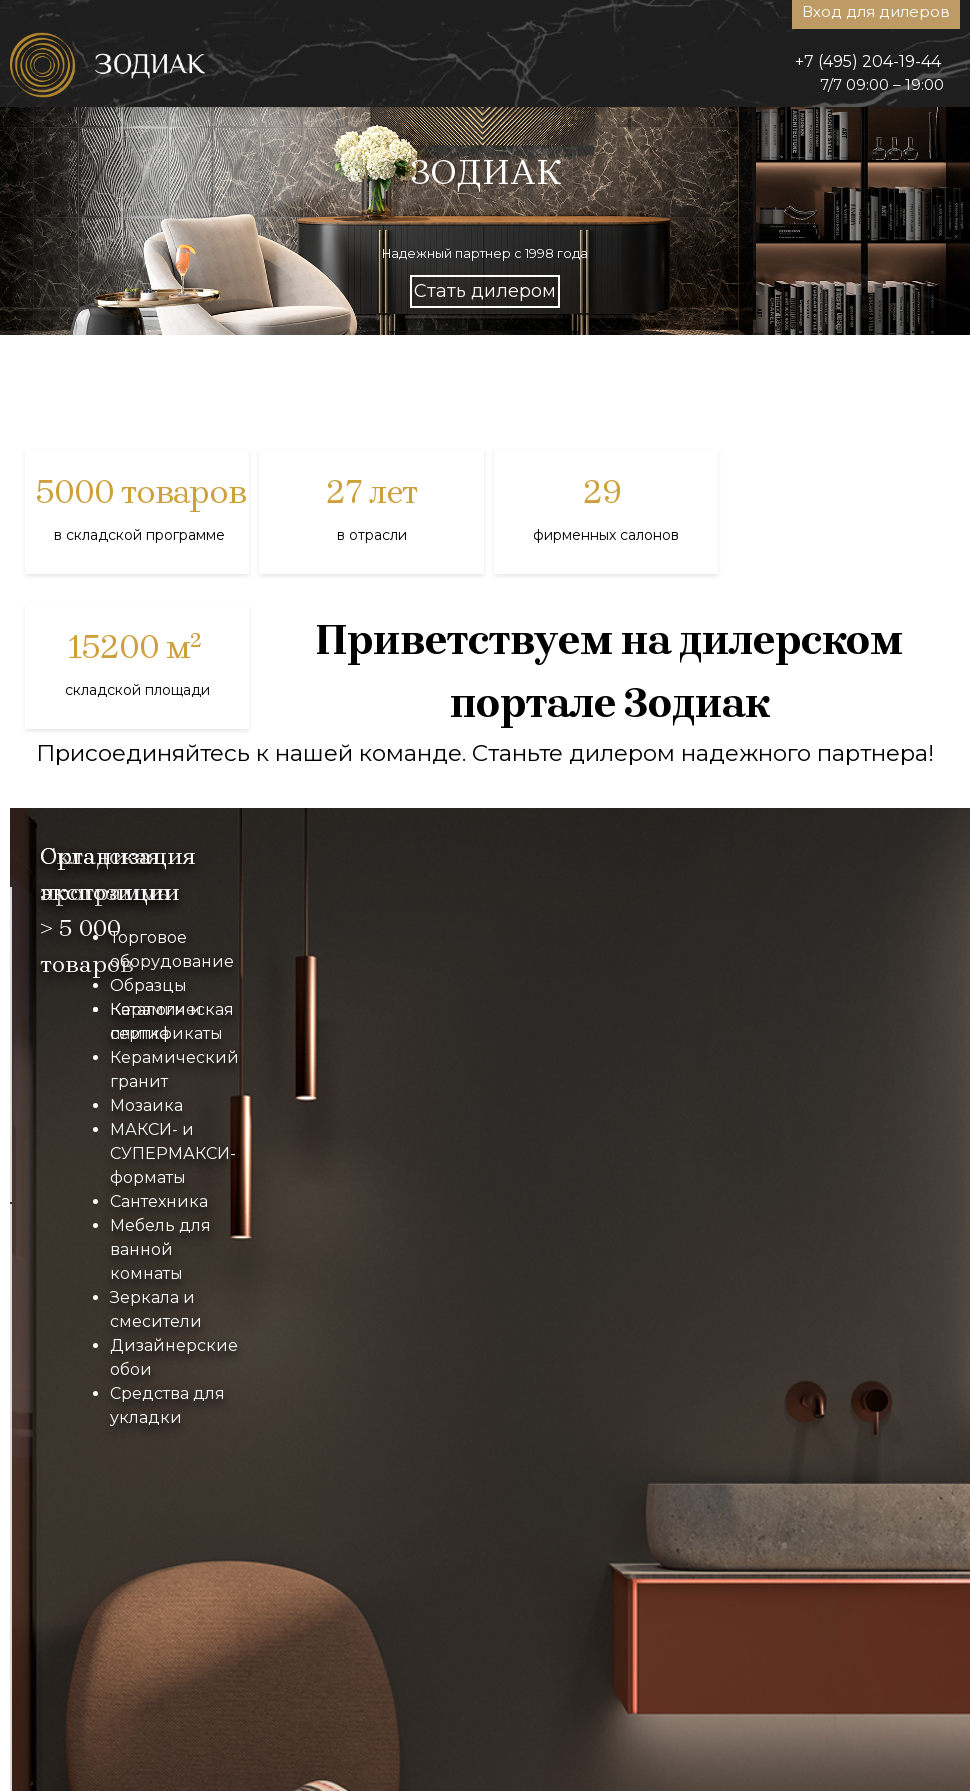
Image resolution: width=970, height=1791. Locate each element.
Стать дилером (485, 291)
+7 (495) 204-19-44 (868, 61)
